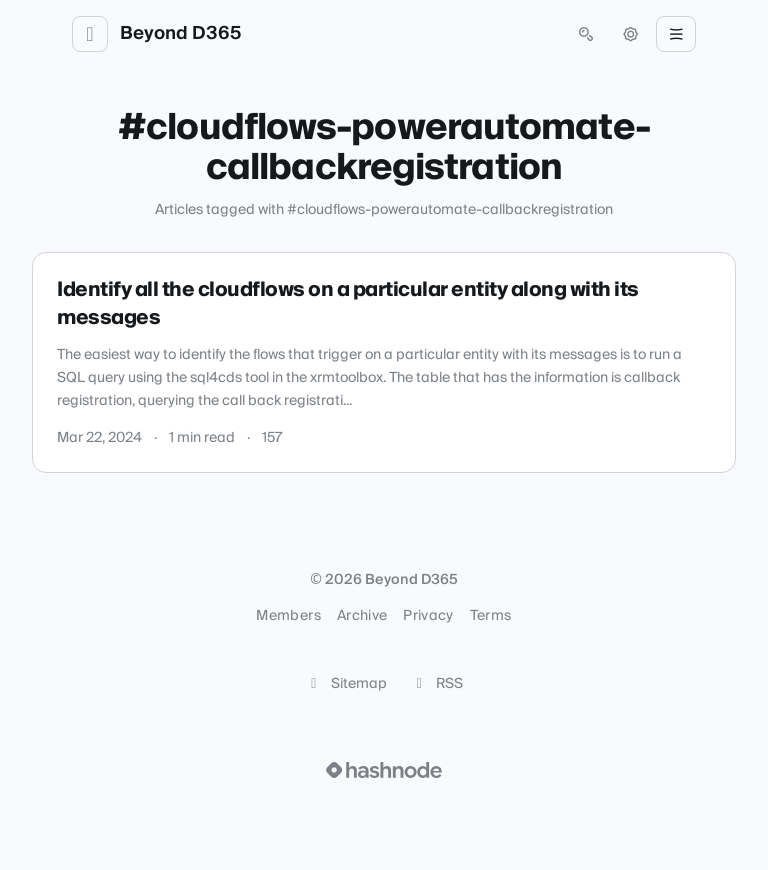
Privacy (428, 616)
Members (288, 616)
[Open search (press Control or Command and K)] (586, 34)
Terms (491, 616)
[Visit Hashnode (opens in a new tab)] (384, 770)
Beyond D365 (180, 34)
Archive (362, 616)
